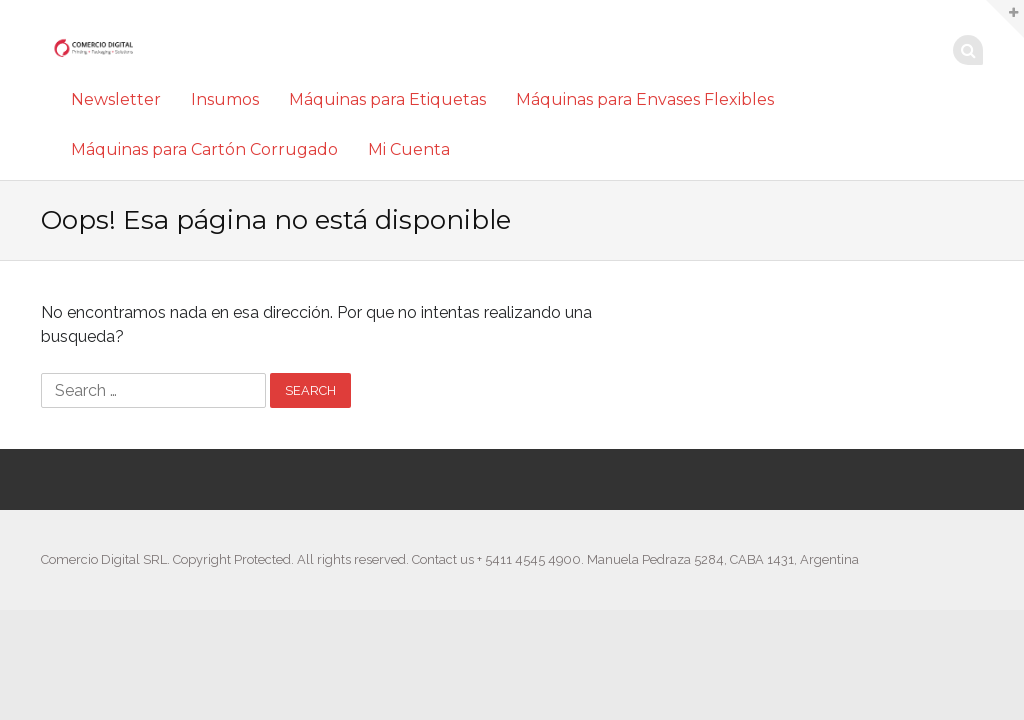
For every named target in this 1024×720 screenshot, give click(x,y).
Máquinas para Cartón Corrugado (204, 149)
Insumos (225, 99)
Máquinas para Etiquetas (387, 99)
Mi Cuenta (409, 149)
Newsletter (116, 99)
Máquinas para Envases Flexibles (645, 99)
